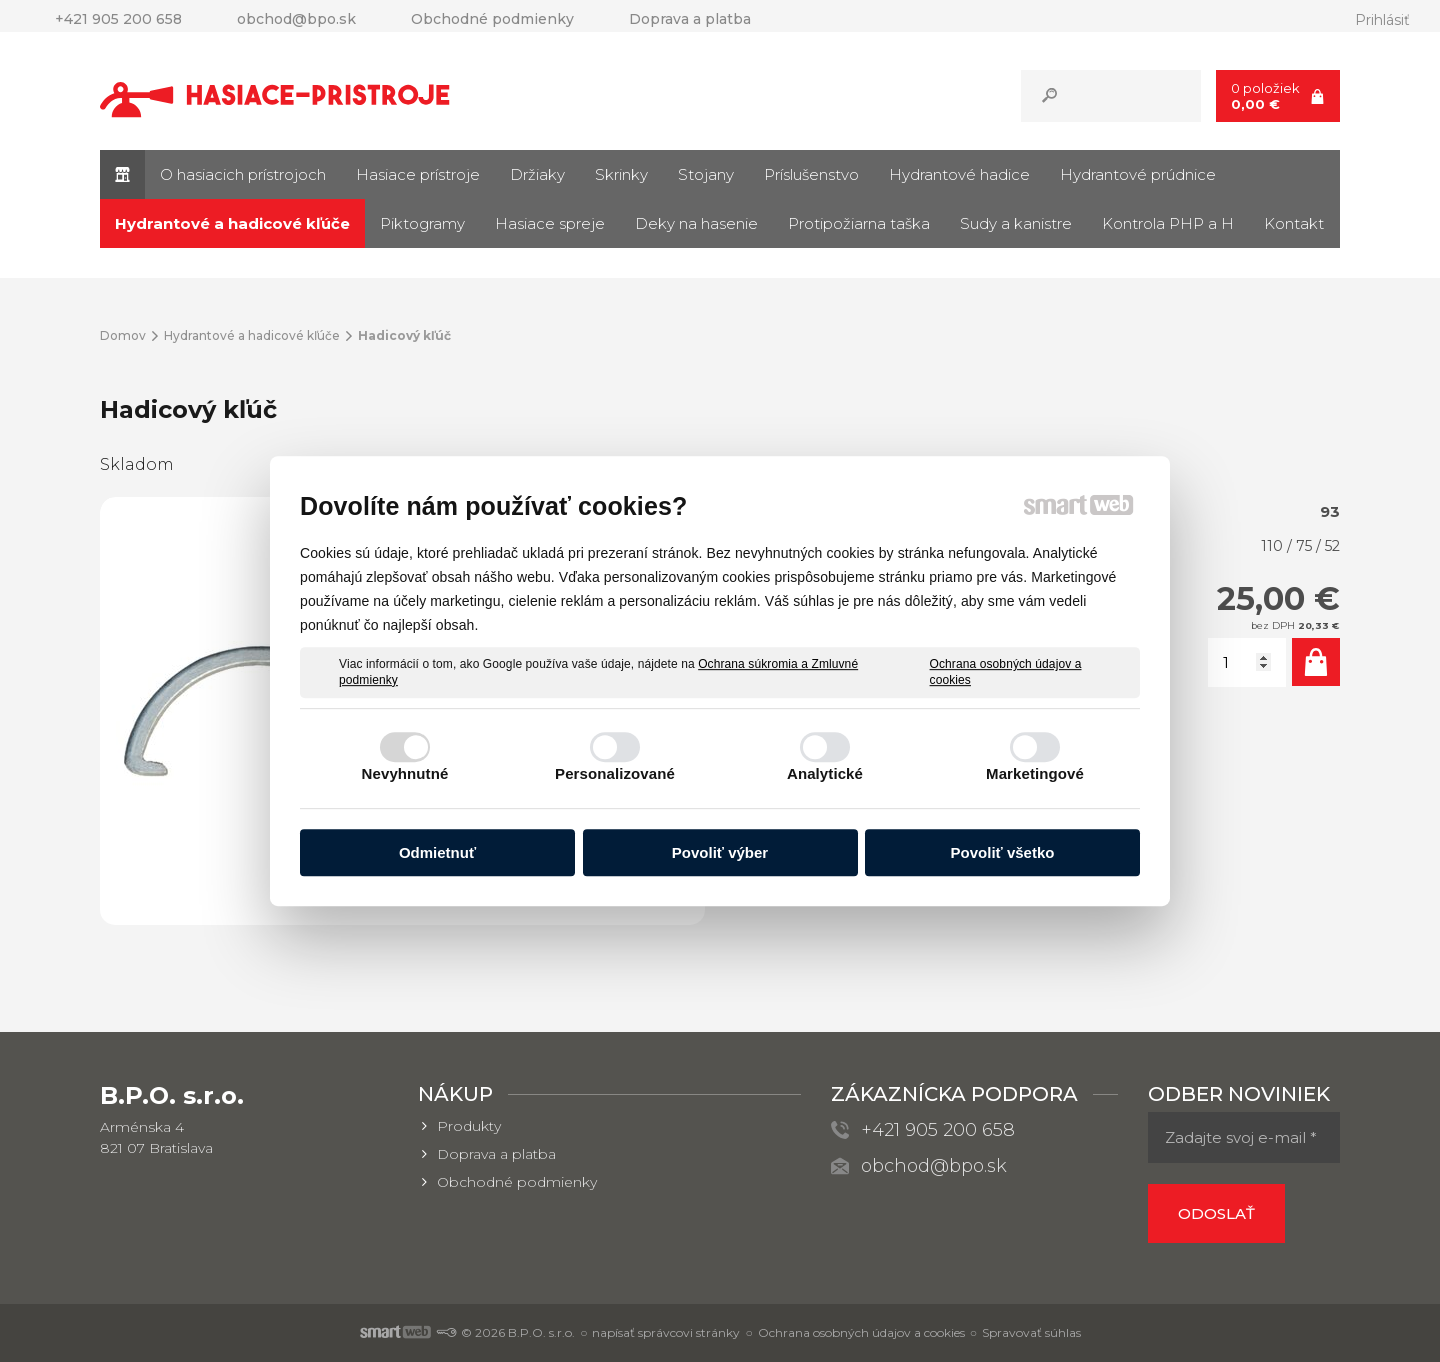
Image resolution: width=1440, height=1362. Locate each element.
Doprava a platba (496, 1154)
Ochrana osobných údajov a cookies (1006, 672)
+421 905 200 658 (938, 1130)
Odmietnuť (437, 852)
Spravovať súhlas (1031, 1332)
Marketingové (1035, 773)
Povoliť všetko (1003, 852)
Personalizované (615, 773)
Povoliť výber (720, 852)
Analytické (825, 773)
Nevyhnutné (405, 773)
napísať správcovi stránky (666, 1332)
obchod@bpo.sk (934, 1166)
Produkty (469, 1126)
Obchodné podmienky (517, 1182)
